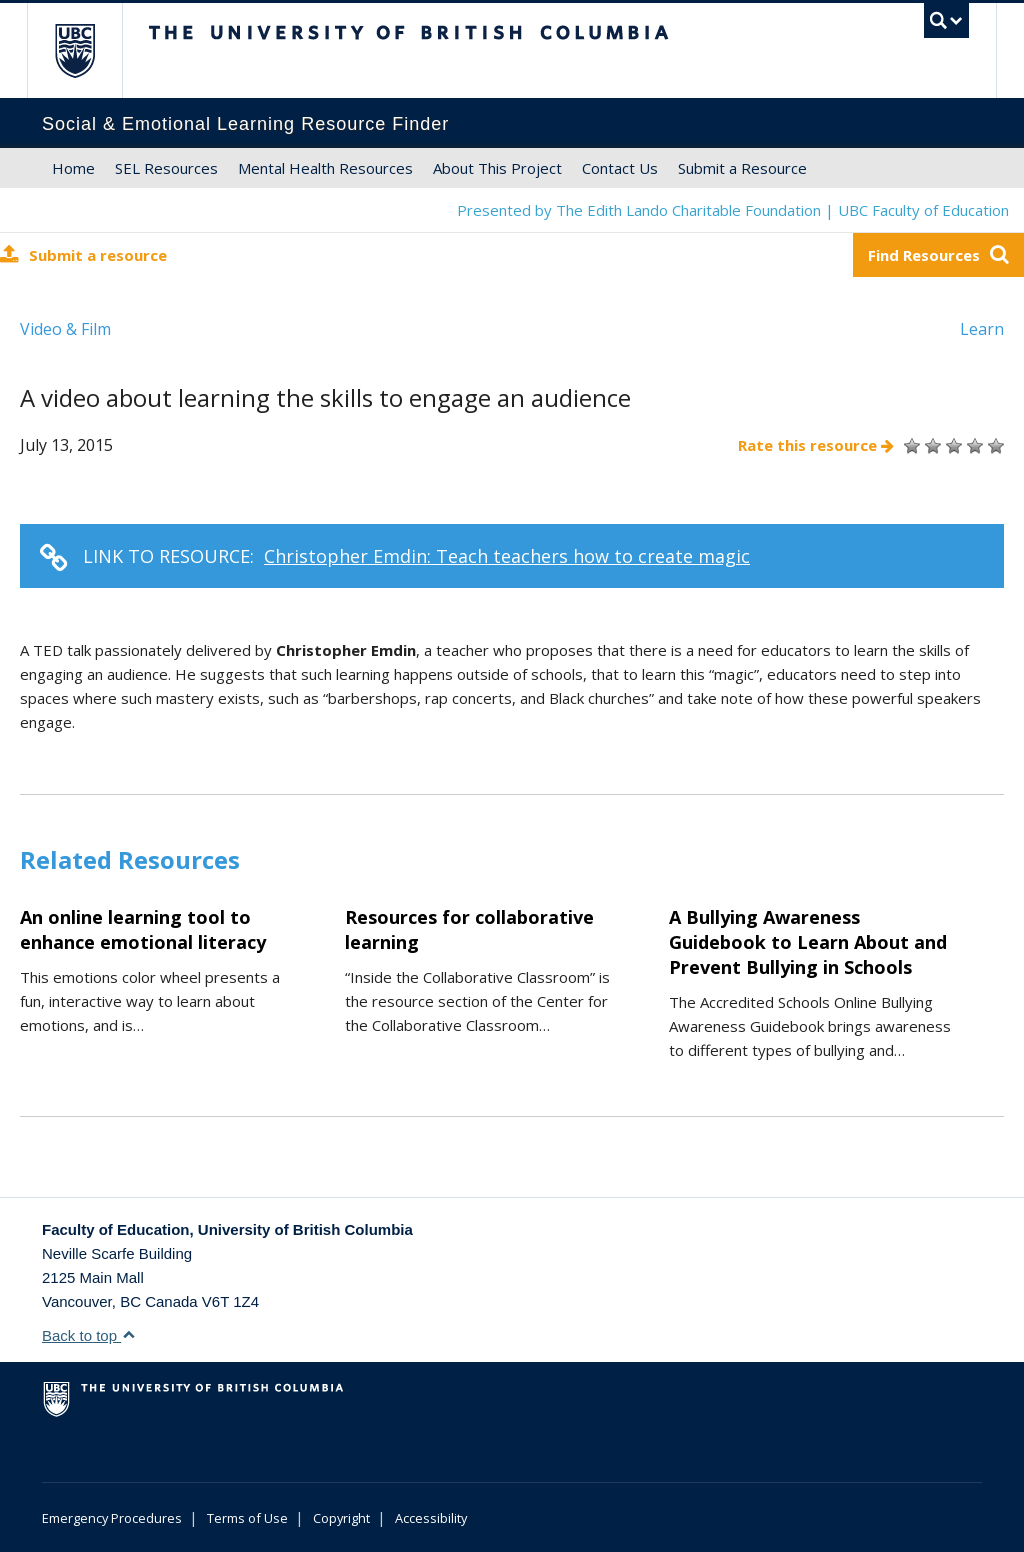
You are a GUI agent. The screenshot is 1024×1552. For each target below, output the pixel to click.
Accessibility (431, 1518)
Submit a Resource (742, 168)
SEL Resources (166, 168)
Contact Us (620, 168)
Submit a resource (83, 254)
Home (73, 168)
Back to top (89, 1335)
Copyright (341, 1518)
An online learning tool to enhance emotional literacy (143, 929)
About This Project (497, 168)
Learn (982, 329)
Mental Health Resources (325, 168)
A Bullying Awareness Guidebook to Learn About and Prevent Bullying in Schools (808, 942)
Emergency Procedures (112, 1518)
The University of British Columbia (89, 50)
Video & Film (65, 329)
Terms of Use (247, 1518)
